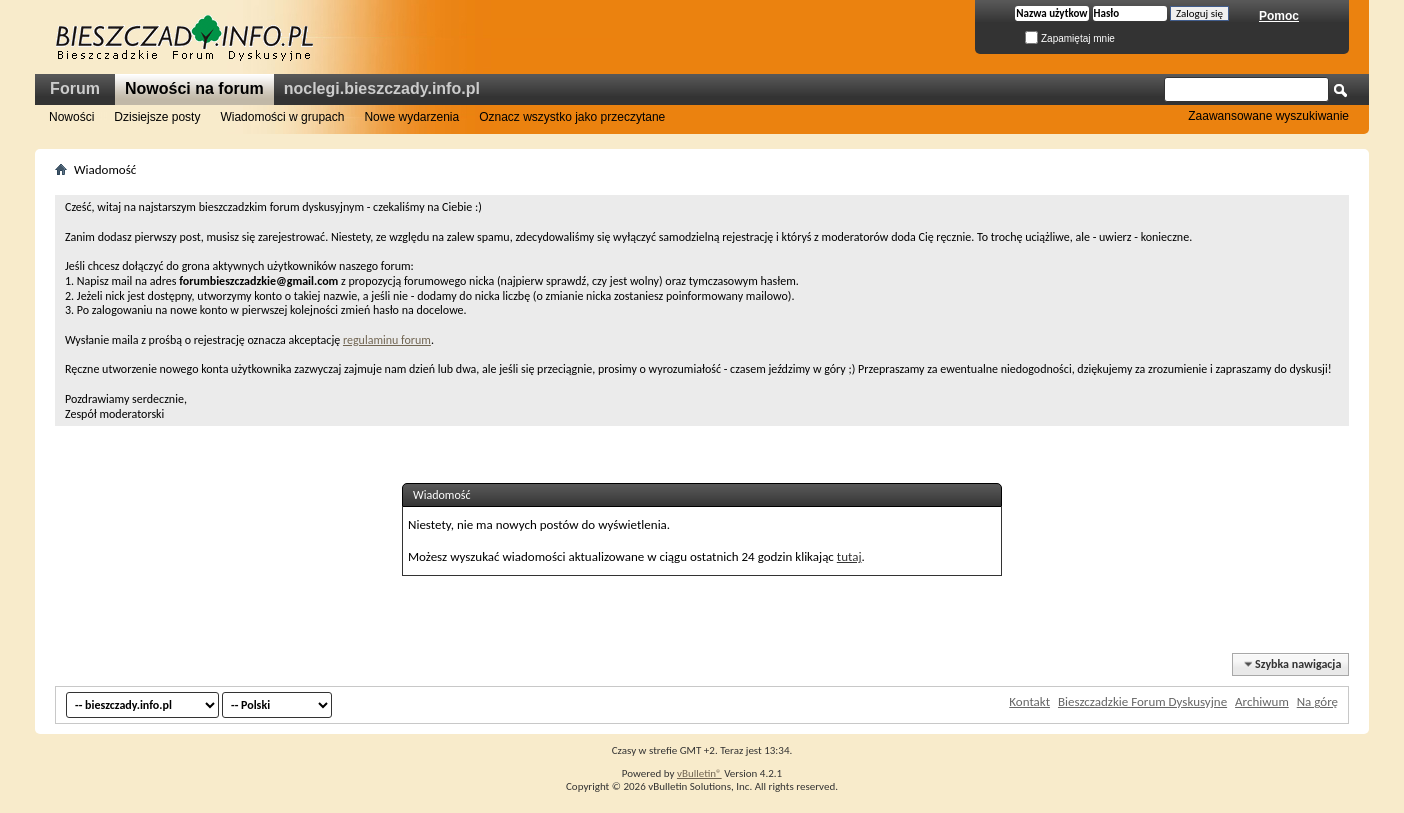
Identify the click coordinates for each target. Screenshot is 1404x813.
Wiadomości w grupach (282, 117)
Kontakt (1029, 701)
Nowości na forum (194, 88)
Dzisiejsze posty (157, 117)
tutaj (849, 556)
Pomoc (1279, 16)
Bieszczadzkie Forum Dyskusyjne (1142, 701)
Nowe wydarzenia (411, 117)
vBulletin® (699, 773)
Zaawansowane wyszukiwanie (1268, 116)
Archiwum (1262, 701)
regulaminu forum (387, 340)
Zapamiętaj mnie (1070, 38)
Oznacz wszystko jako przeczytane (572, 117)
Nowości (71, 117)
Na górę (1317, 701)
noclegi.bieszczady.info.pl (382, 88)
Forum (75, 88)
